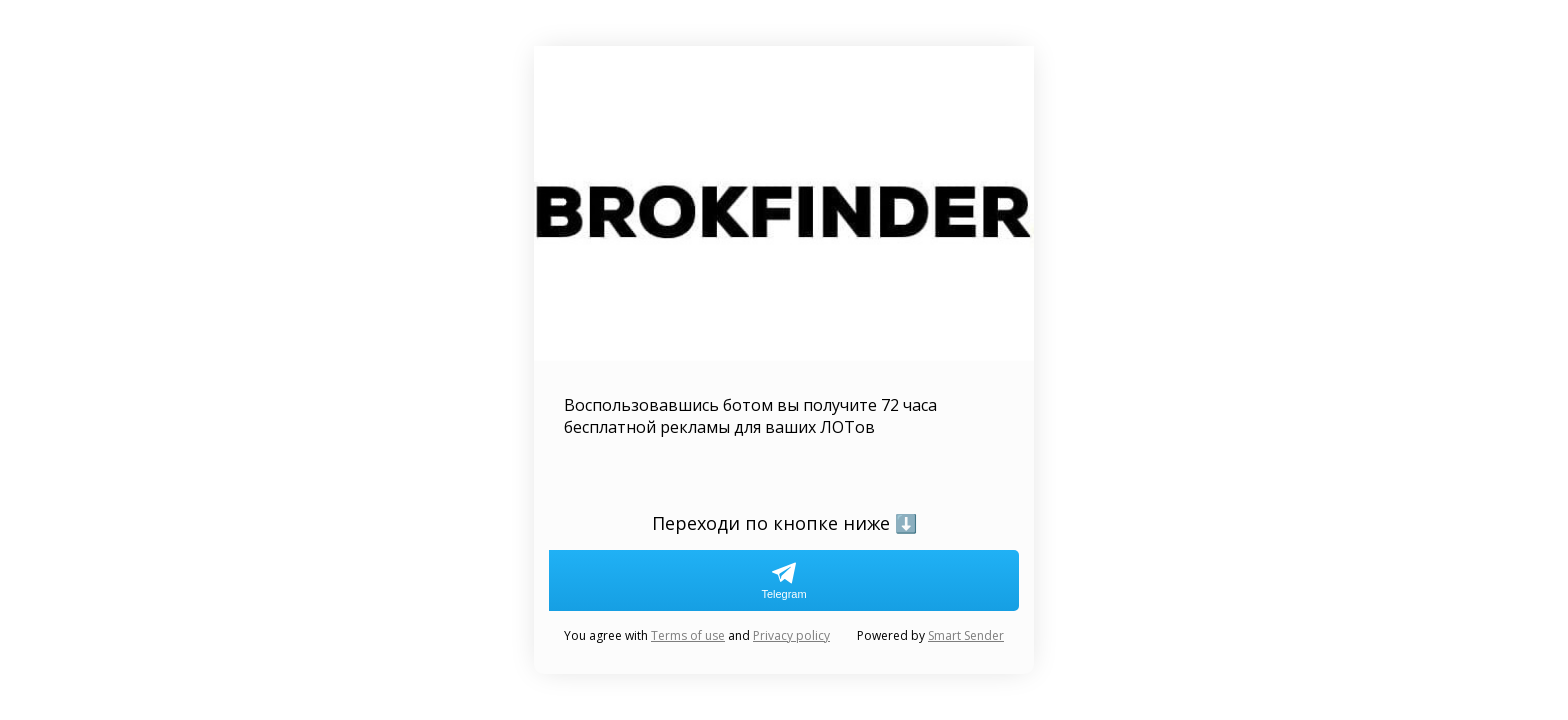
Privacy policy (791, 635)
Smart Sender (966, 635)
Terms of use (688, 635)
